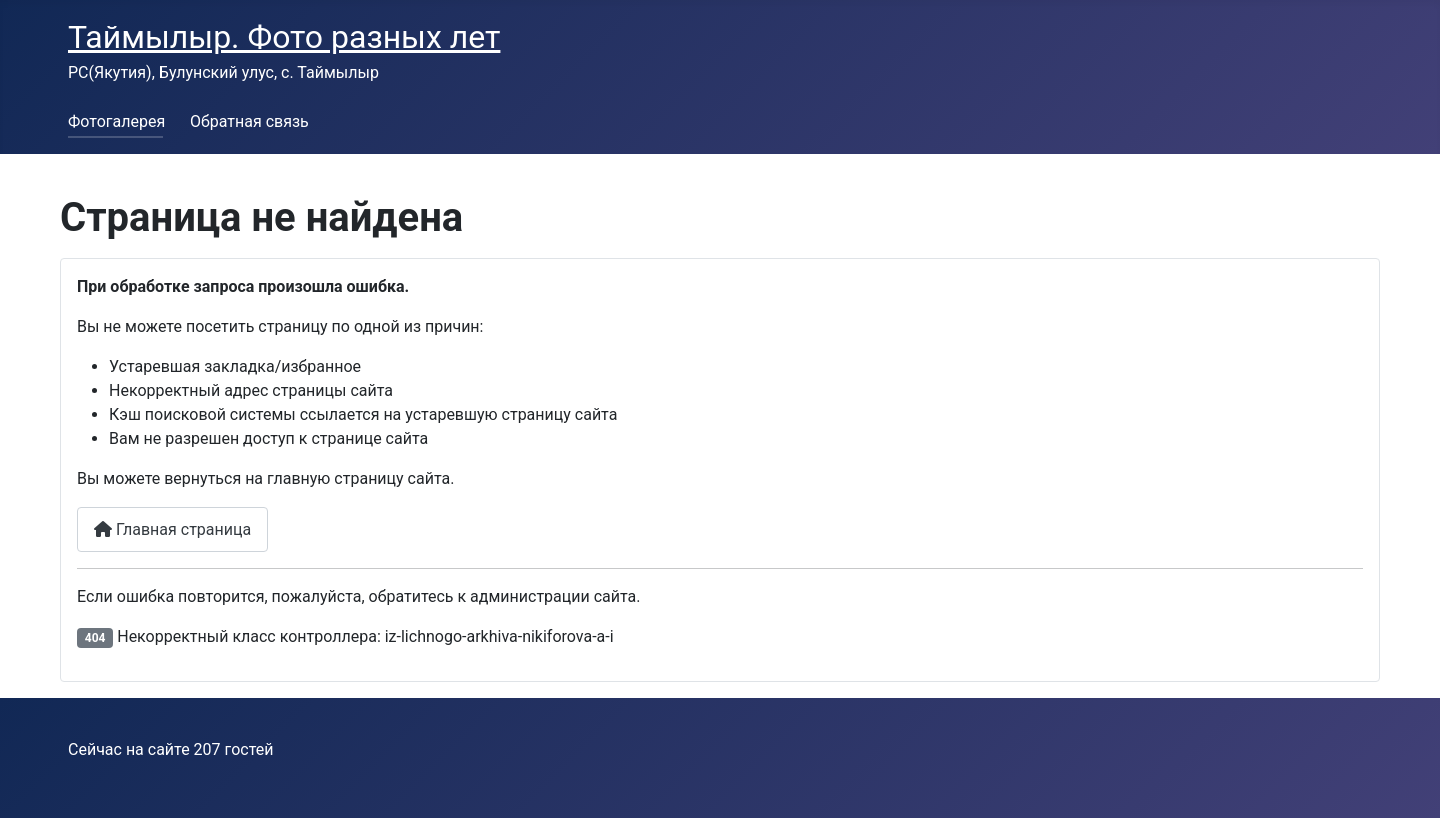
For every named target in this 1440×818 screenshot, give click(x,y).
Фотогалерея (116, 121)
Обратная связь (249, 121)
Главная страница (172, 529)
